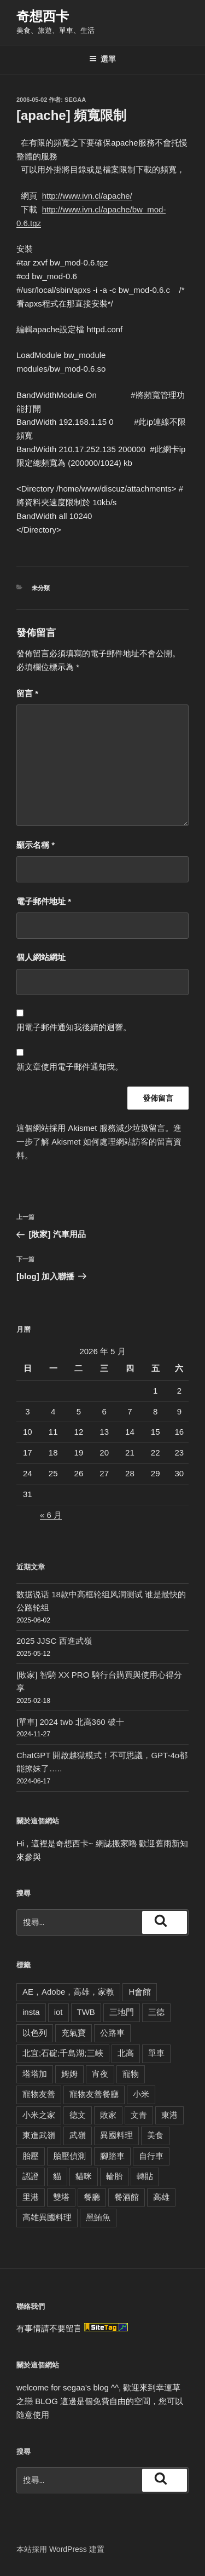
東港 (169, 2114)
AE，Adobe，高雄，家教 (68, 1991)
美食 (155, 2135)
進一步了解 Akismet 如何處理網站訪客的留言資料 (98, 1141)
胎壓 (30, 2156)
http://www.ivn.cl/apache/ (87, 195)
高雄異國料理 (47, 2217)
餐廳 (92, 2197)
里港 (30, 2197)
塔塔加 (34, 2073)
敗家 (108, 2114)
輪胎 (114, 2176)
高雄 (161, 2197)
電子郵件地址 (43, 901)
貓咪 (83, 2176)
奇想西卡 (42, 16)
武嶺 (77, 2135)
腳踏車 (112, 2156)
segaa (75, 99)
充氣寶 (73, 2032)
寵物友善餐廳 (94, 2094)
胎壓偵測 (69, 2156)
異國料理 (116, 2135)
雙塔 (61, 2197)
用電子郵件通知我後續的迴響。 (73, 1027)
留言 (27, 693)
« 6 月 (51, 1515)
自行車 (151, 2156)
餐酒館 (126, 2197)
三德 (156, 2012)
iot (58, 2012)
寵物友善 (38, 2094)
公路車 (112, 2032)
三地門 (121, 2012)
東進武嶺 (38, 2135)
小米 (141, 2094)
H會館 (139, 1991)
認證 (30, 2176)
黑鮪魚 (98, 2217)
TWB (86, 2012)
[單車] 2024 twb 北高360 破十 (70, 1721)
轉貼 (145, 2176)
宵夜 (100, 2073)
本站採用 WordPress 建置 (60, 2549)
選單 (102, 59)
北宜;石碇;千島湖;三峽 (62, 2053)
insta (31, 2012)
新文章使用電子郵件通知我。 (69, 1066)
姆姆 (69, 2073)
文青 (139, 2114)
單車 (156, 2053)
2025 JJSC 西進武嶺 (54, 1640)
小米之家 (38, 2114)
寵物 (130, 2073)
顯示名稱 (35, 845)
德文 (77, 2114)
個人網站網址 (41, 957)
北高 (126, 2053)
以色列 (34, 2032)
